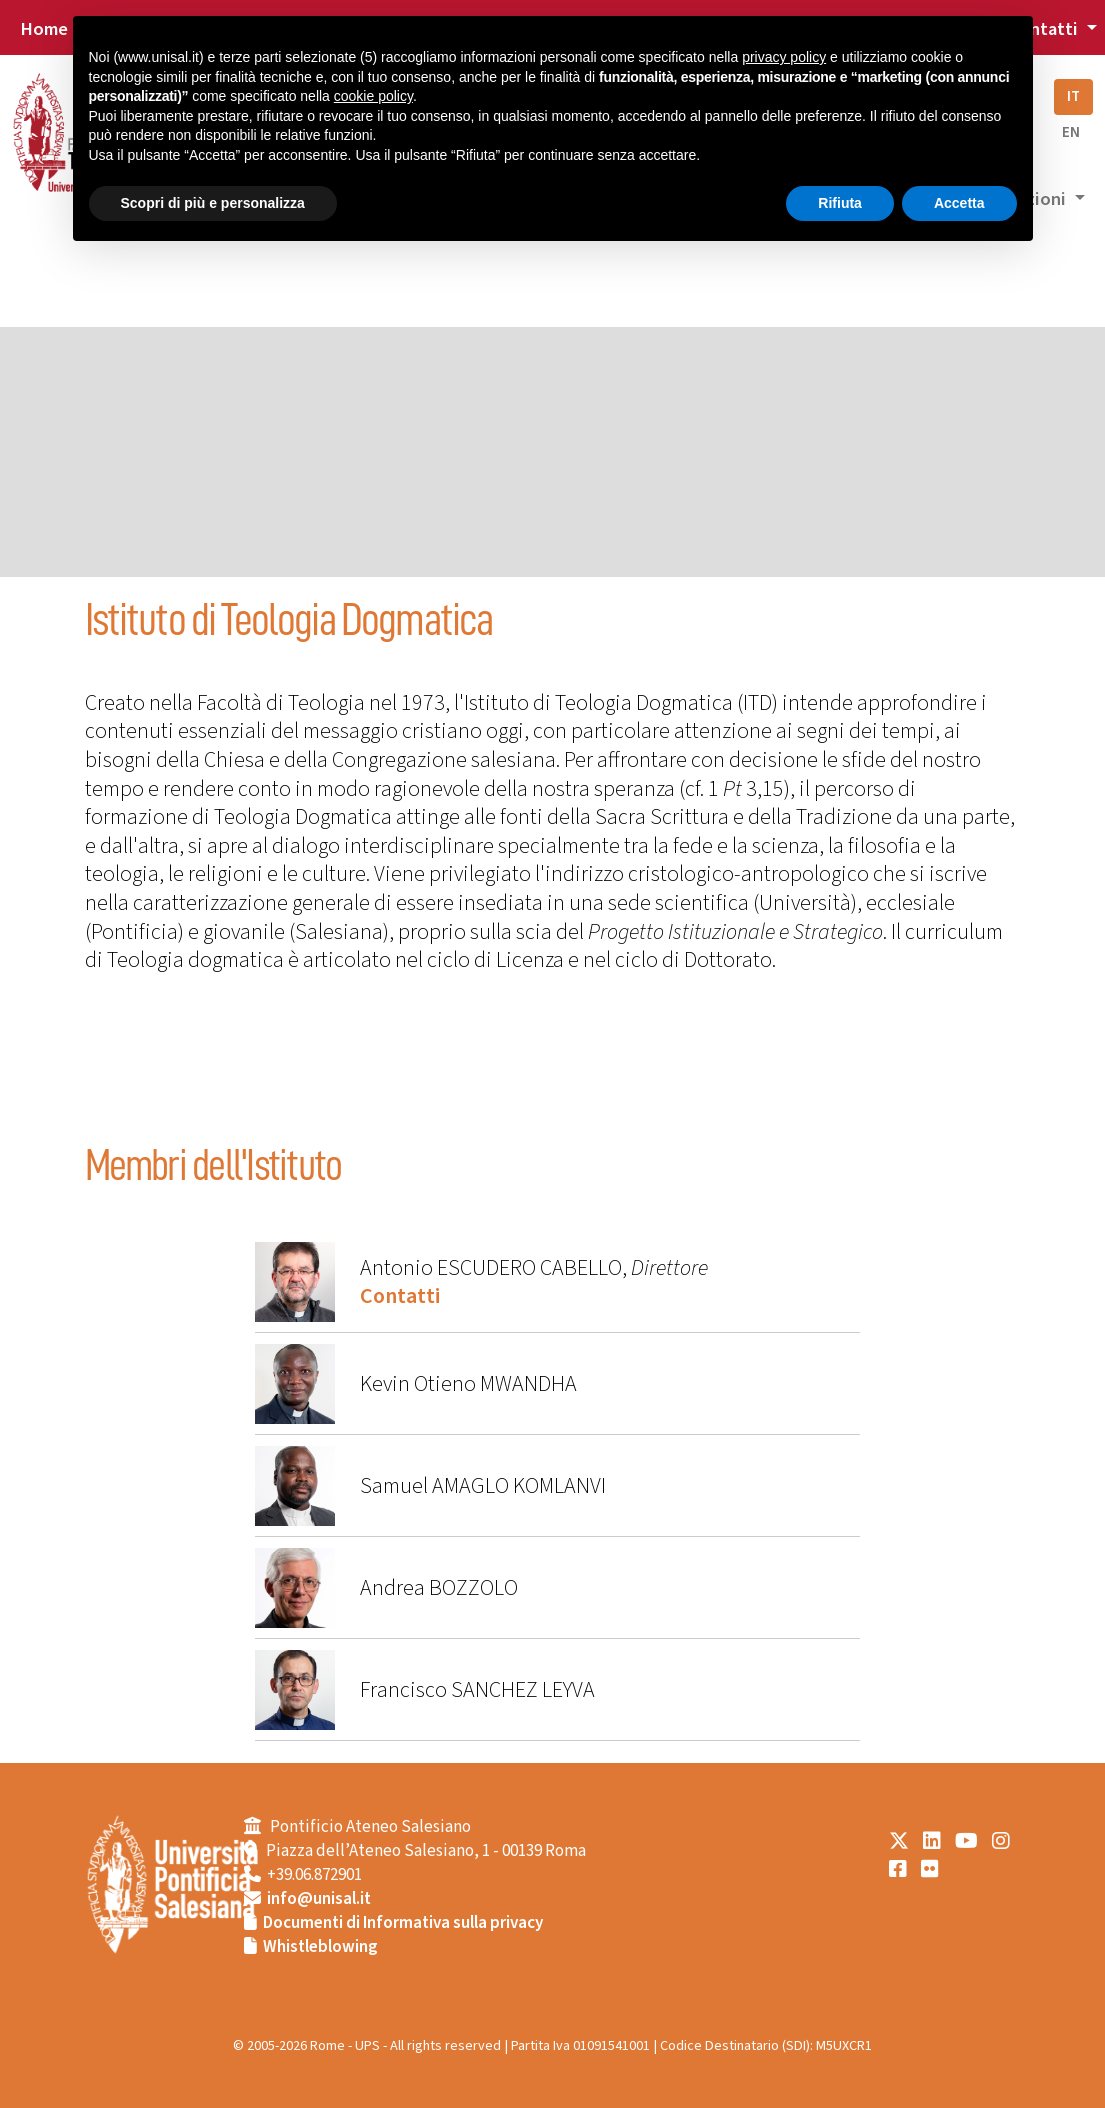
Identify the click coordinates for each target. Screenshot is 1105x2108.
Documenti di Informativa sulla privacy (403, 1923)
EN (1071, 132)
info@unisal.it (319, 1899)
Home (44, 29)
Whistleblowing (320, 1947)
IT (1073, 96)
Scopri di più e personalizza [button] (213, 203)
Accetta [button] (959, 203)
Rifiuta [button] (840, 203)
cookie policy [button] (373, 96)
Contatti (400, 1296)
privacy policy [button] (784, 57)
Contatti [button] (1045, 29)
